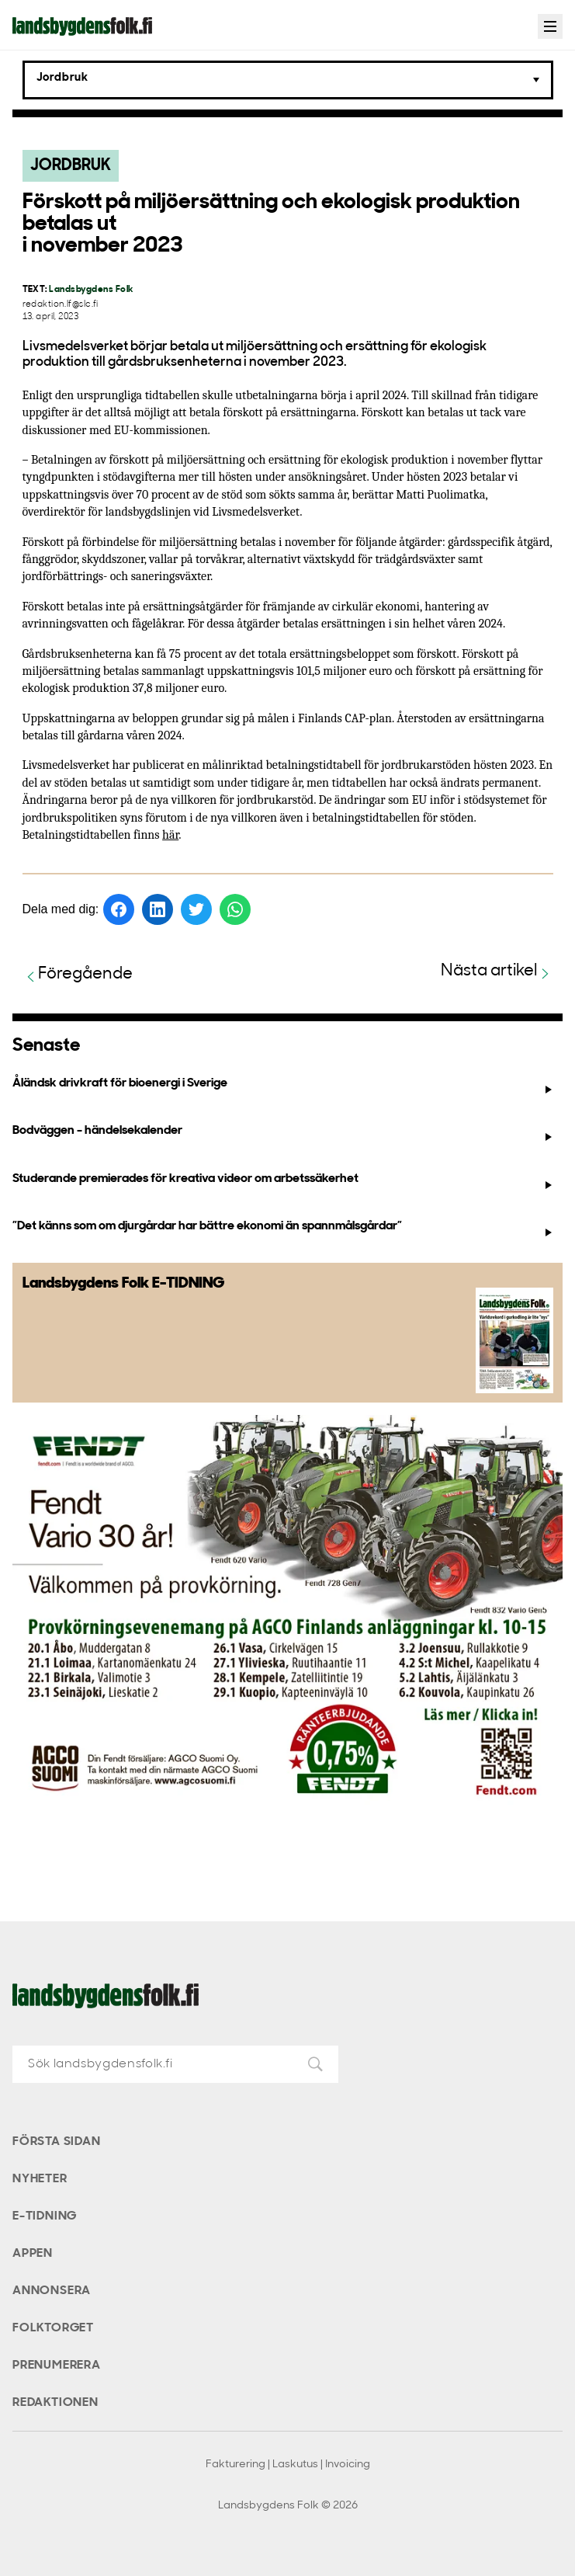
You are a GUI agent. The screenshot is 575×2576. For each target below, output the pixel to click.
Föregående (78, 975)
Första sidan (56, 2142)
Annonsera (51, 2291)
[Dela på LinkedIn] (157, 909)
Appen (32, 2253)
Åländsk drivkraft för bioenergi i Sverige (283, 1086)
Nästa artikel (497, 972)
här (170, 835)
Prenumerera (56, 2365)
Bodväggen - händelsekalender (283, 1134)
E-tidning (44, 2216)
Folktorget (53, 2328)
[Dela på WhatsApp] (235, 909)
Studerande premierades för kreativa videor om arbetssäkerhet (283, 1182)
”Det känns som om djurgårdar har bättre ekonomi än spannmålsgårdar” (283, 1229)
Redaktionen (55, 2403)
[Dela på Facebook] (118, 909)
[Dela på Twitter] (196, 909)
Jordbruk (70, 166)
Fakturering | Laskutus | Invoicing (288, 2464)
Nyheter (40, 2179)
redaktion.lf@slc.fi (61, 305)
